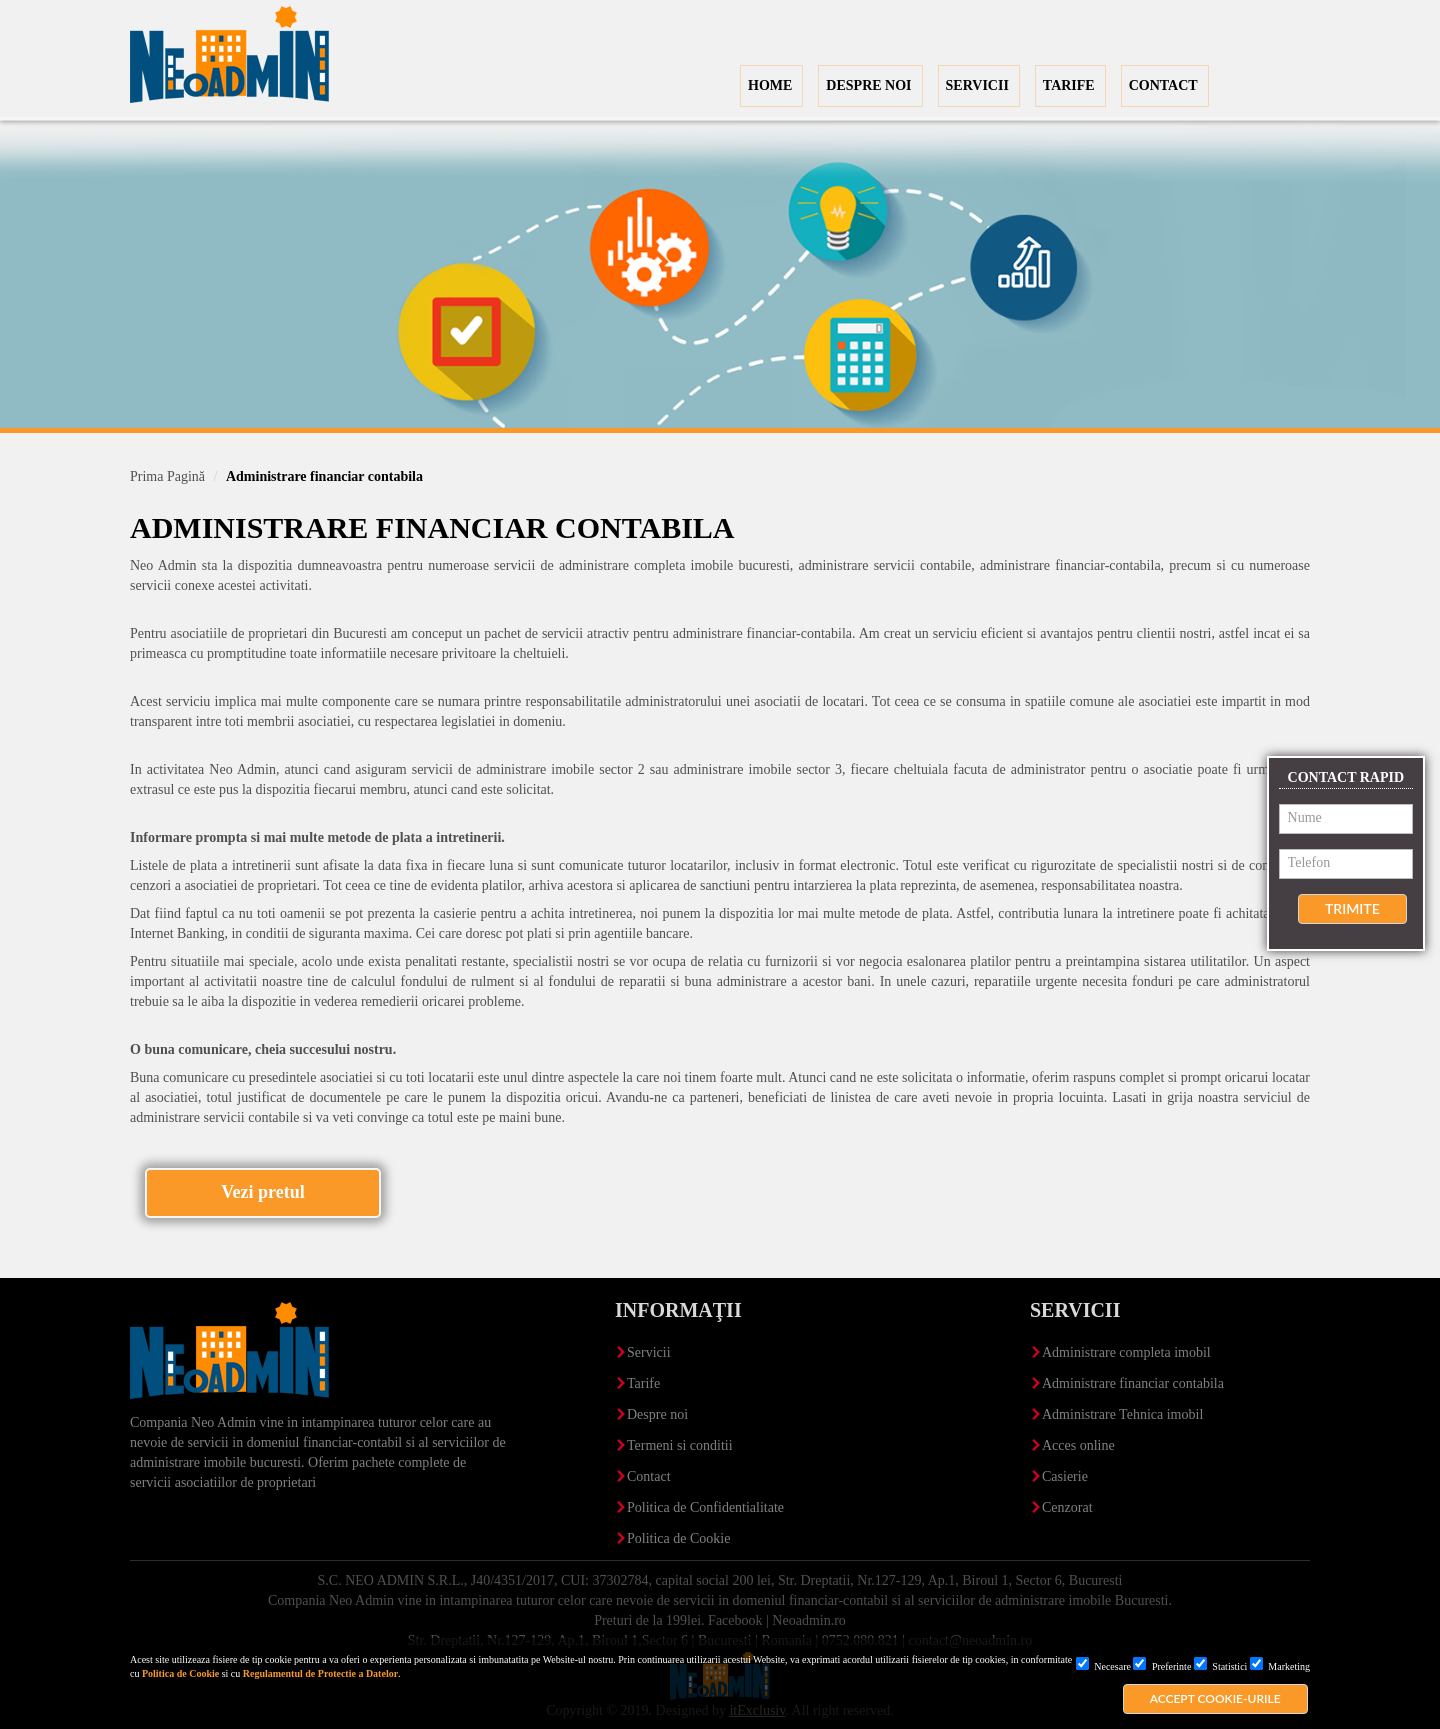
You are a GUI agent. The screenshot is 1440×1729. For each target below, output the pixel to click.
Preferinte (1162, 1666)
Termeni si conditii (680, 1445)
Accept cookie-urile (1215, 1698)
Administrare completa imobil (1126, 1352)
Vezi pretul (263, 1192)
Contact (649, 1476)
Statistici (1221, 1666)
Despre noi (657, 1414)
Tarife (643, 1383)
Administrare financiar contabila (1133, 1383)
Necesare (1103, 1666)
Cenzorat (1067, 1507)
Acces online (1078, 1445)
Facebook (735, 1620)
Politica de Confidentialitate (705, 1507)
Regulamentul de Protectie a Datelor (320, 1673)
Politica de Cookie (180, 1673)
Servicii (649, 1352)
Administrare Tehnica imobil (1122, 1414)
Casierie (1065, 1476)
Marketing (1280, 1666)
